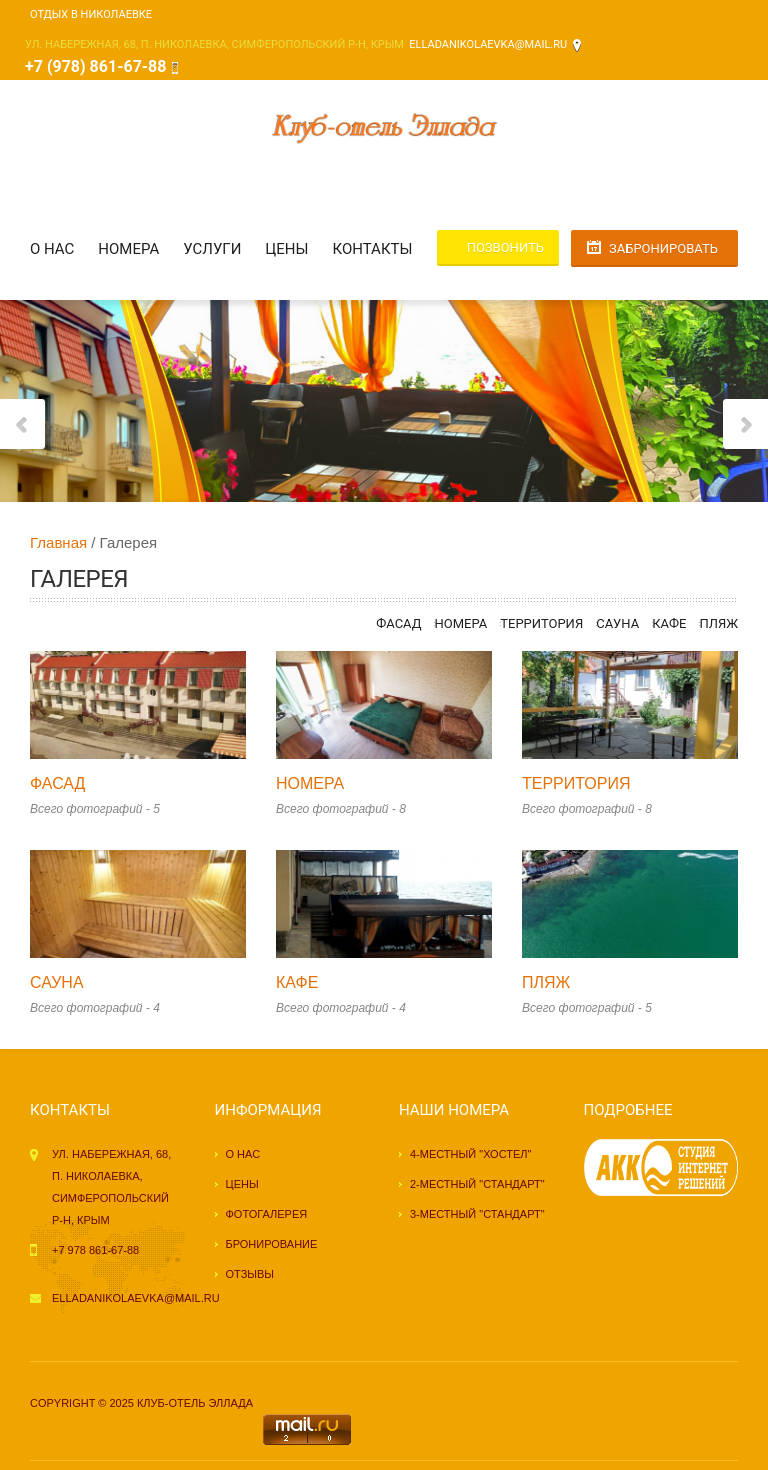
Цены (286, 249)
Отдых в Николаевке (91, 14)
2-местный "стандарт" (477, 1184)
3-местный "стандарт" (477, 1214)
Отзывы (250, 1274)
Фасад (398, 623)
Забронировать (663, 248)
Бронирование (272, 1244)
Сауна (617, 623)
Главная (58, 542)
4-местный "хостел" (470, 1154)
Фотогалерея (267, 1214)
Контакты (373, 249)
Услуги (212, 249)
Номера (128, 249)
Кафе (669, 623)
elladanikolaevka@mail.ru (488, 44)
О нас (52, 249)
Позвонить (505, 247)
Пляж (718, 623)
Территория (541, 623)
